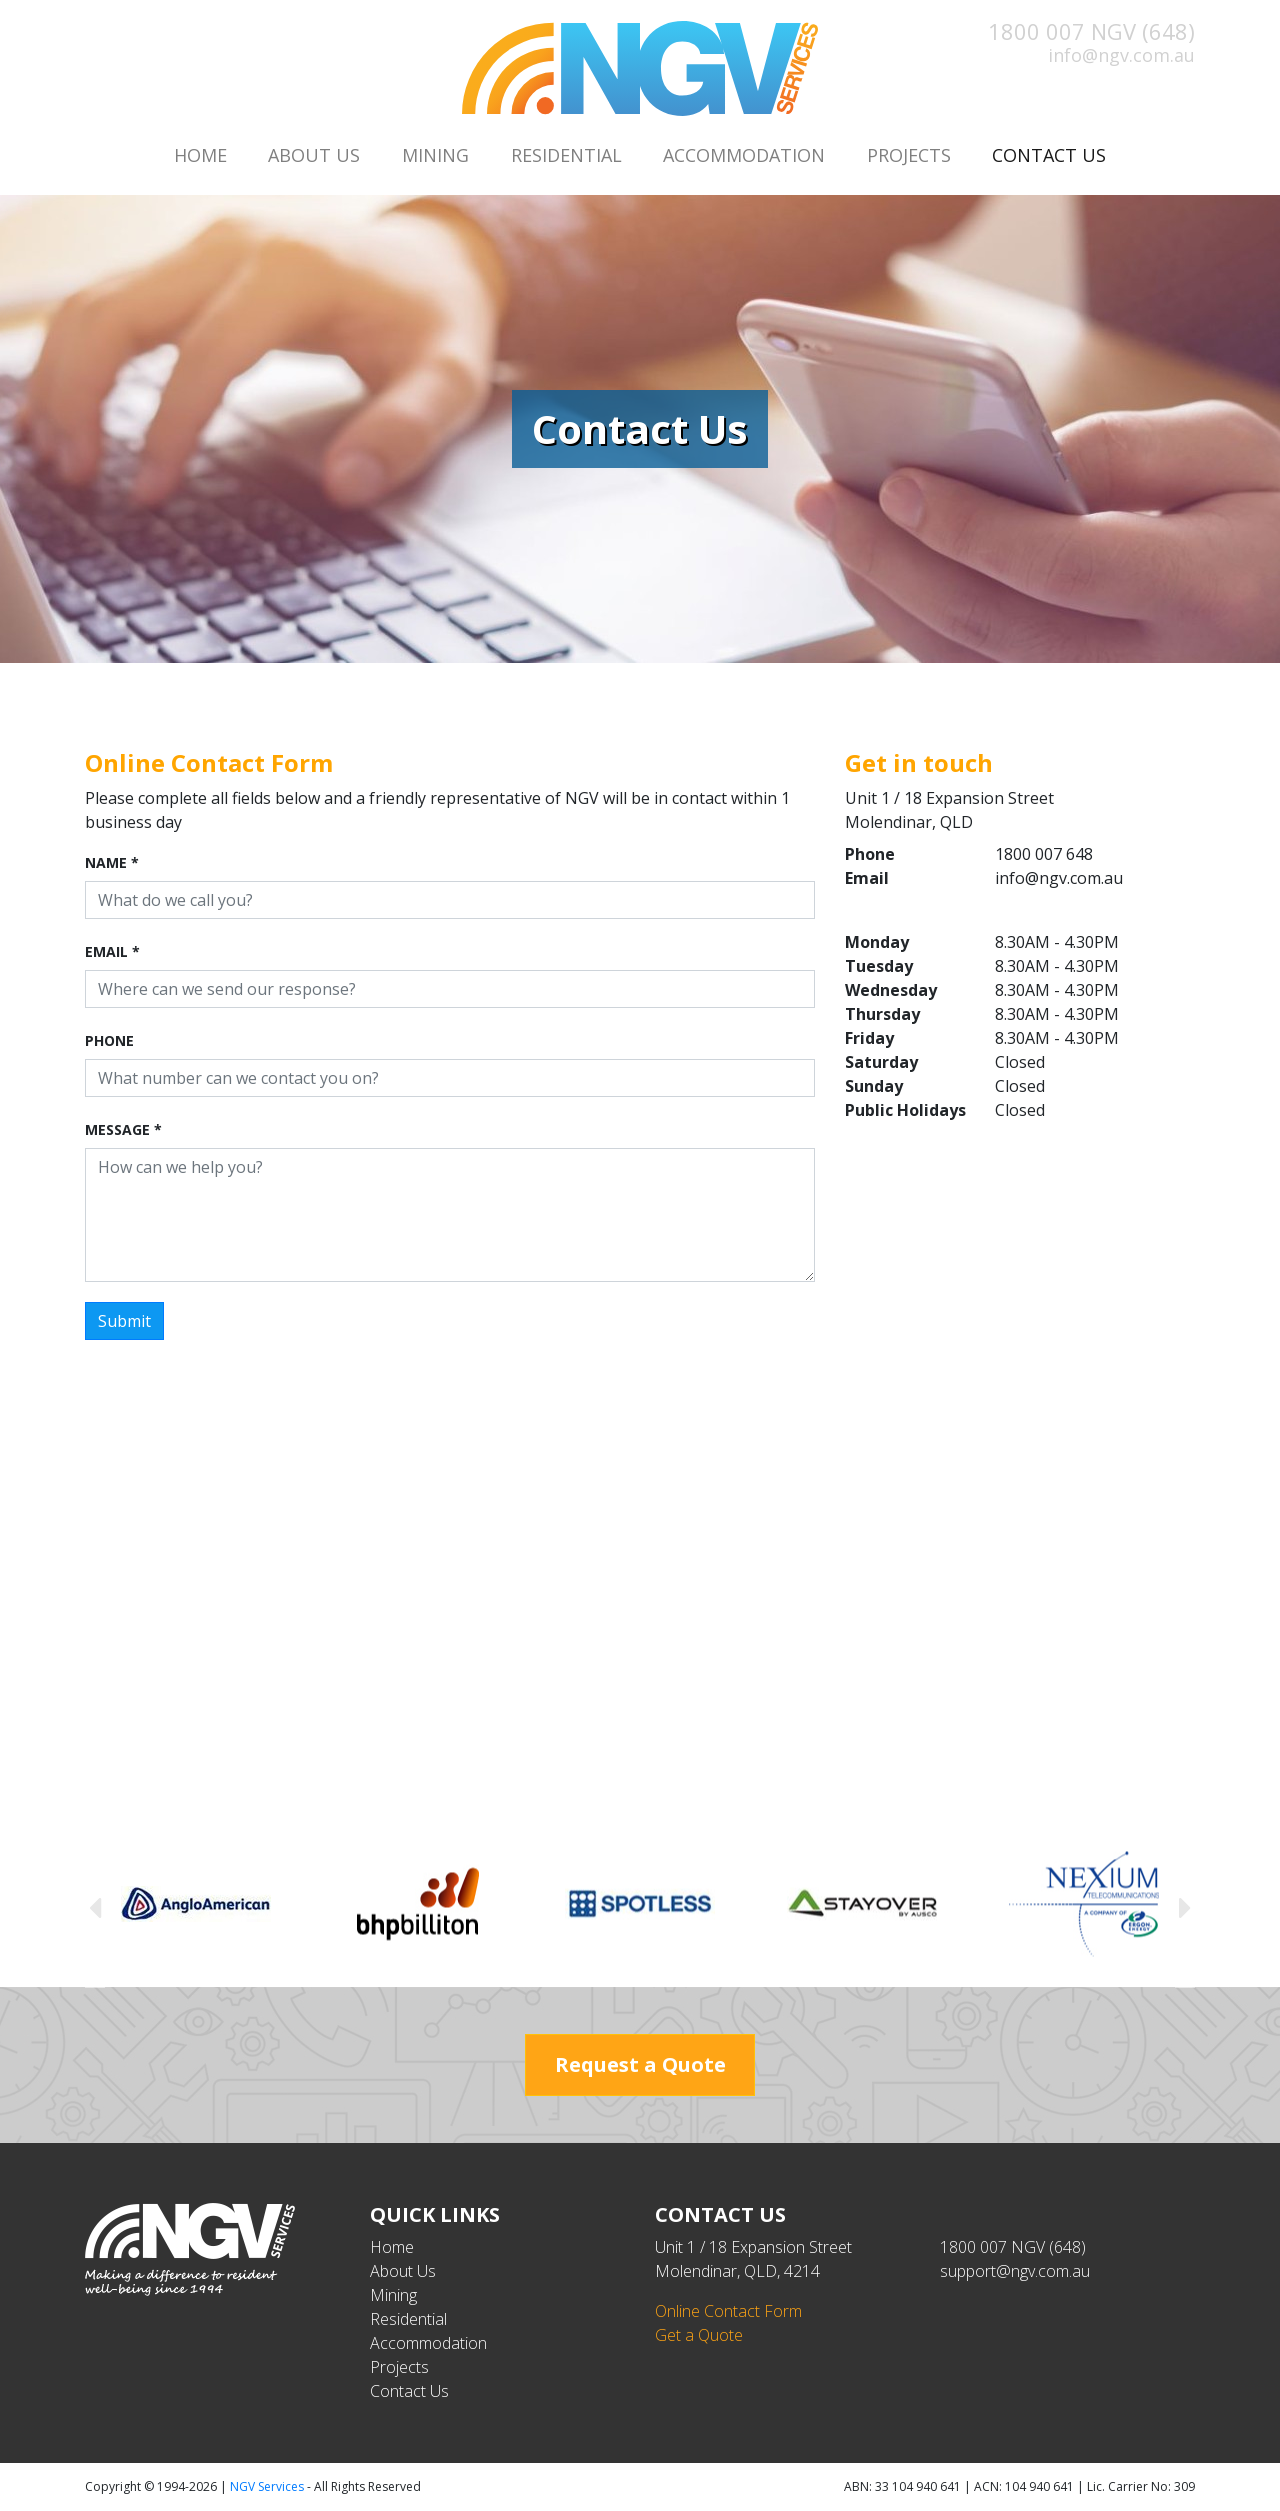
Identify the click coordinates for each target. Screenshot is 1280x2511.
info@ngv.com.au (1121, 55)
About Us (314, 155)
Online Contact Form (728, 2311)
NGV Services (267, 2486)
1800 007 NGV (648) (1091, 31)
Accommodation (744, 155)
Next (1185, 1906)
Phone (109, 1040)
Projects (909, 155)
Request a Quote (640, 2064)
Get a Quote (699, 2335)
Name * (112, 862)
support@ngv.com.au (1015, 2271)
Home (200, 155)
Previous (95, 1906)
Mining (435, 155)
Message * (123, 1129)
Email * (112, 951)
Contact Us (1059, 154)
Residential (566, 155)
